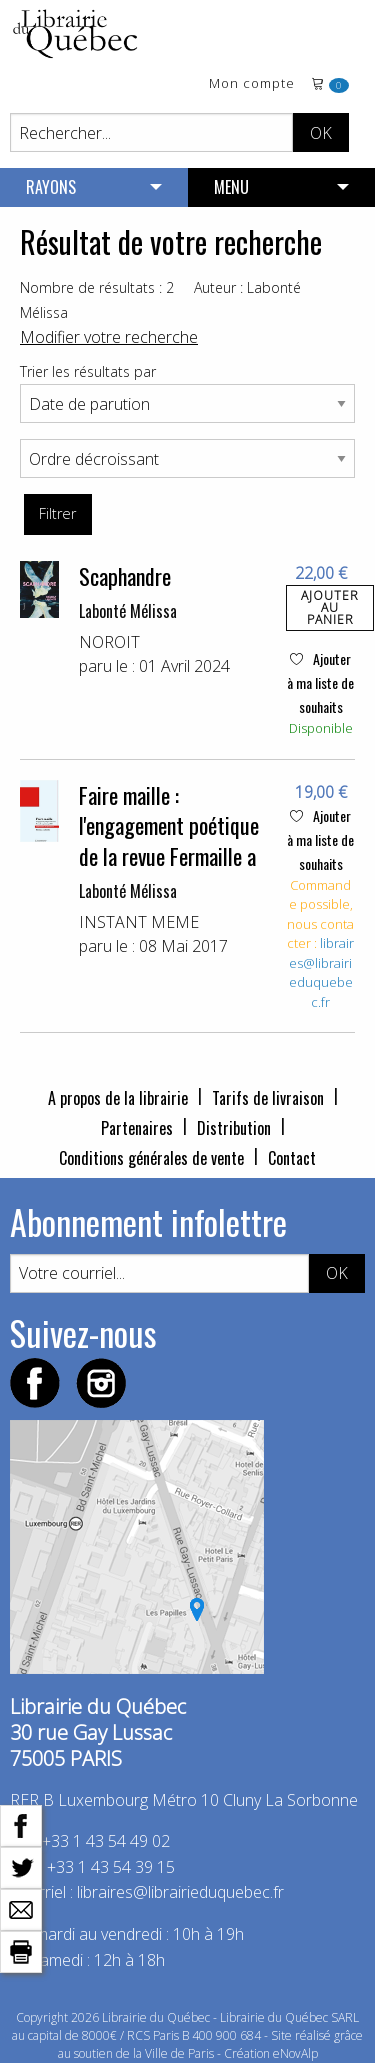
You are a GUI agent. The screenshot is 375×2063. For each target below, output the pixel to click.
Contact (292, 1158)
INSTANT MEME (139, 922)
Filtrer (57, 513)
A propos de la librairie (118, 1098)
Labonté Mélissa (128, 611)
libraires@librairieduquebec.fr (322, 972)
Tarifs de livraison (268, 1098)
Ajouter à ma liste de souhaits (320, 682)
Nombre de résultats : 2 (97, 287)
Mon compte (252, 84)
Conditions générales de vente (151, 1158)
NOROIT (109, 642)
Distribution (234, 1128)
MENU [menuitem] (231, 187)
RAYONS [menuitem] (51, 187)
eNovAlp (295, 2053)
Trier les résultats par (88, 371)
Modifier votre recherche (109, 337)
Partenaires (137, 1128)
